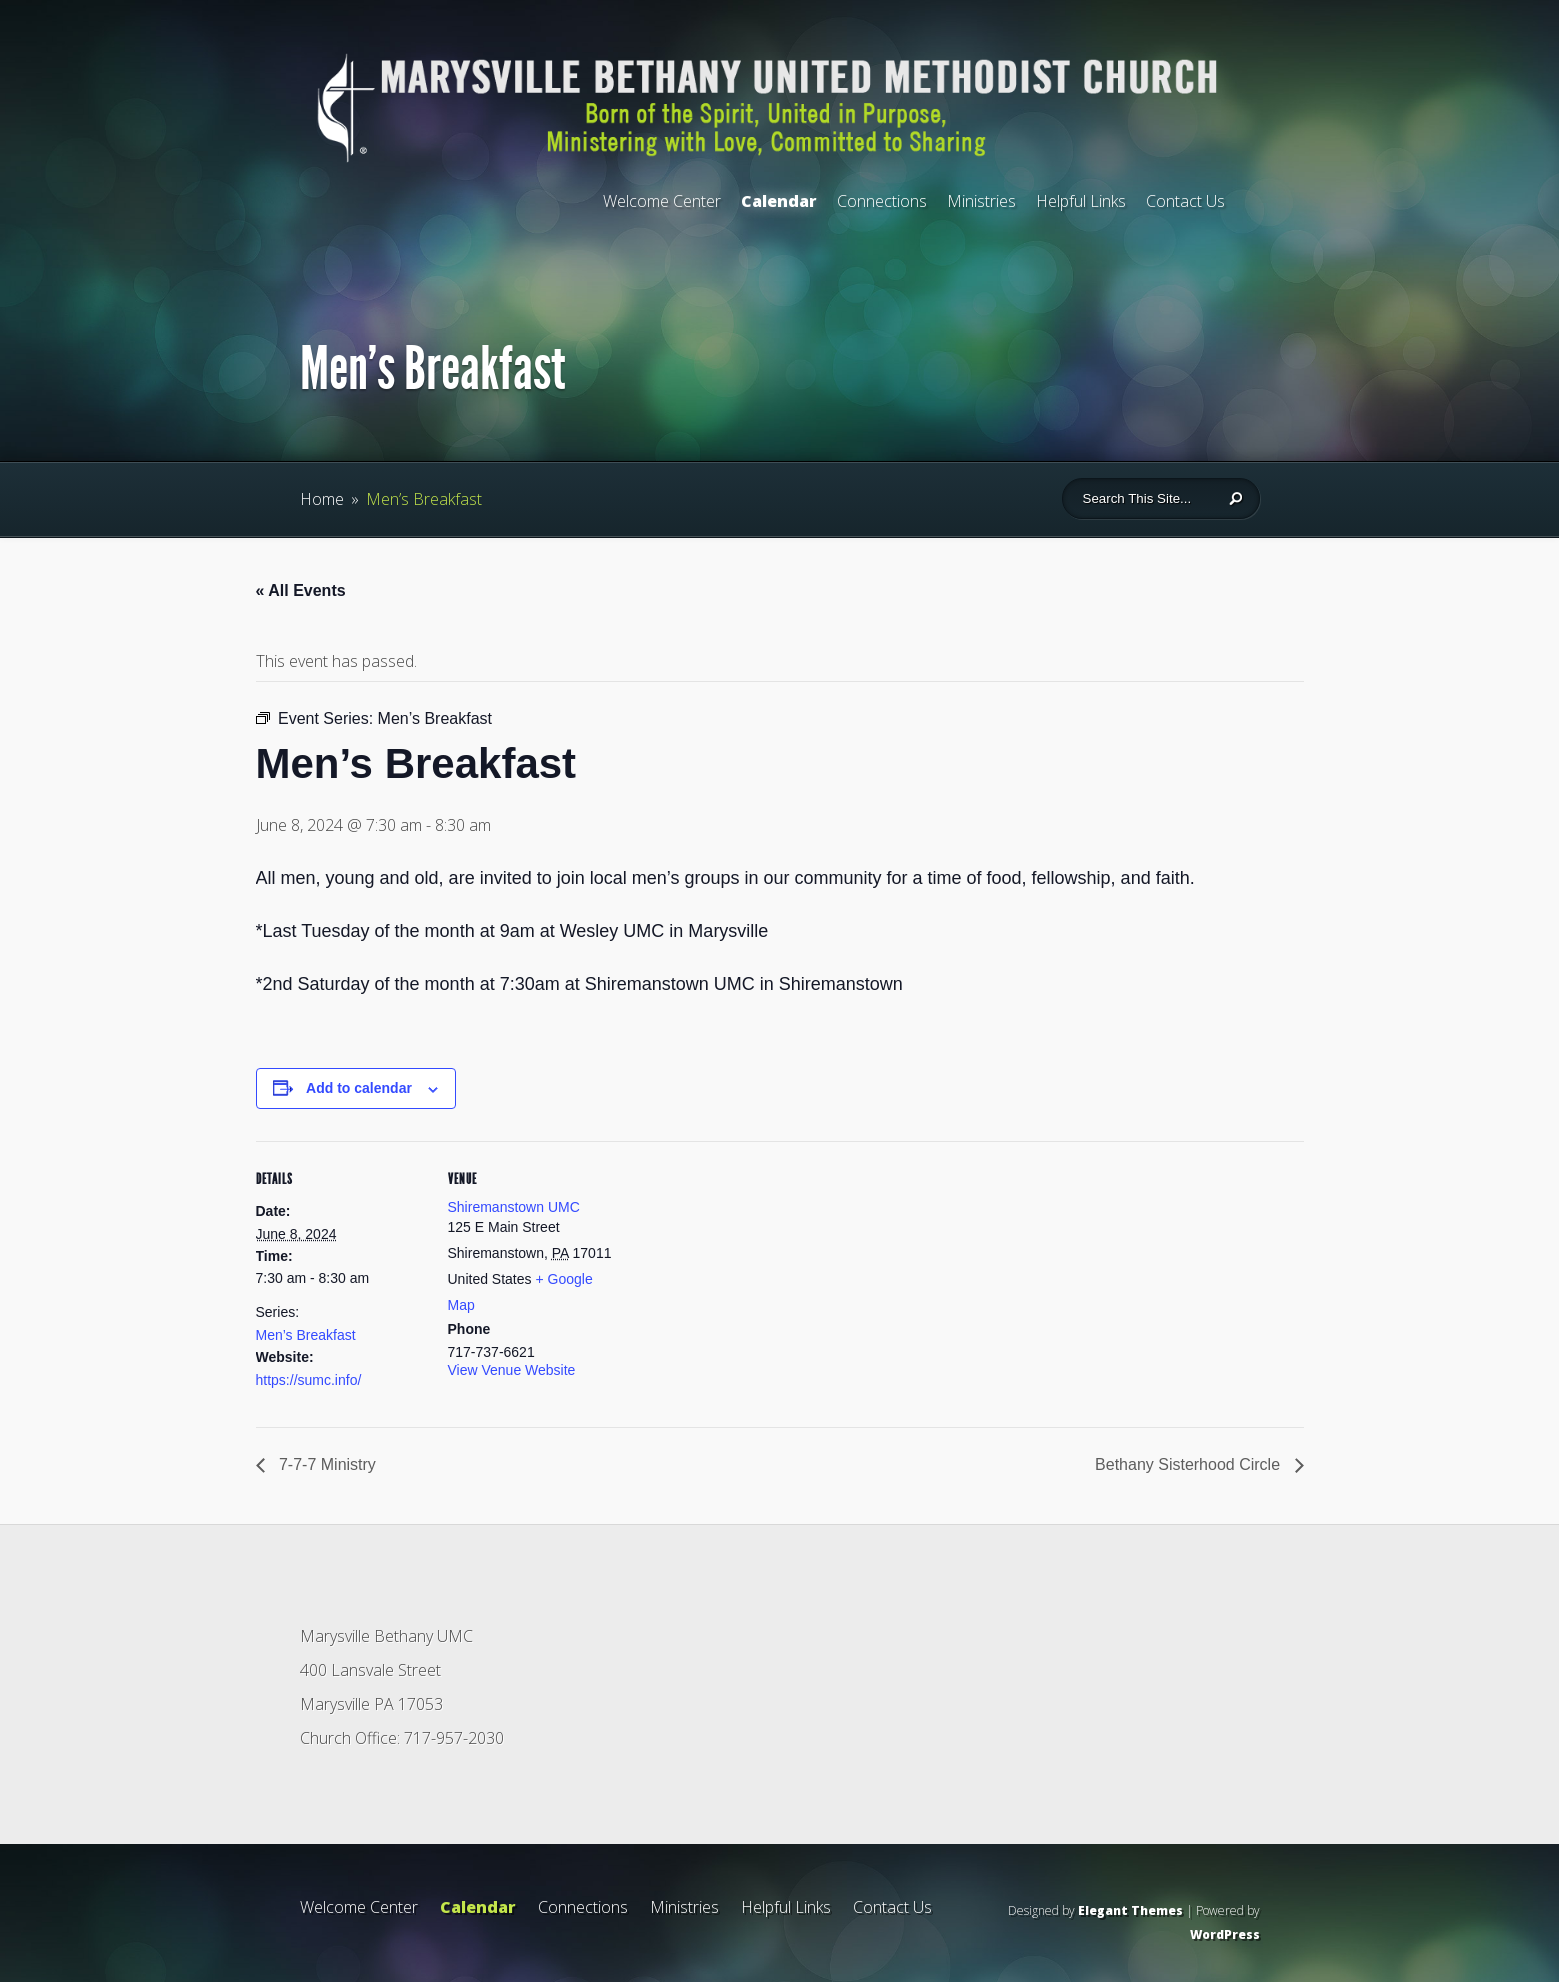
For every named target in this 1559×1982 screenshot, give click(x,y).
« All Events (301, 590)
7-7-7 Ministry (325, 1464)
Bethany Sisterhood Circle (1189, 1464)
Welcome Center (662, 201)
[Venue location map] (745, 1279)
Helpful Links (1081, 201)
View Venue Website (512, 1370)
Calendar (779, 201)
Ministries (981, 201)
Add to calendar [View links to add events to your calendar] (359, 1088)
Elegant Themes (1130, 1910)
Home (322, 499)
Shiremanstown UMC (514, 1207)
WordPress (1225, 1934)
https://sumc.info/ (309, 1380)
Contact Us (1185, 201)
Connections (882, 201)
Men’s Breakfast (306, 1335)
